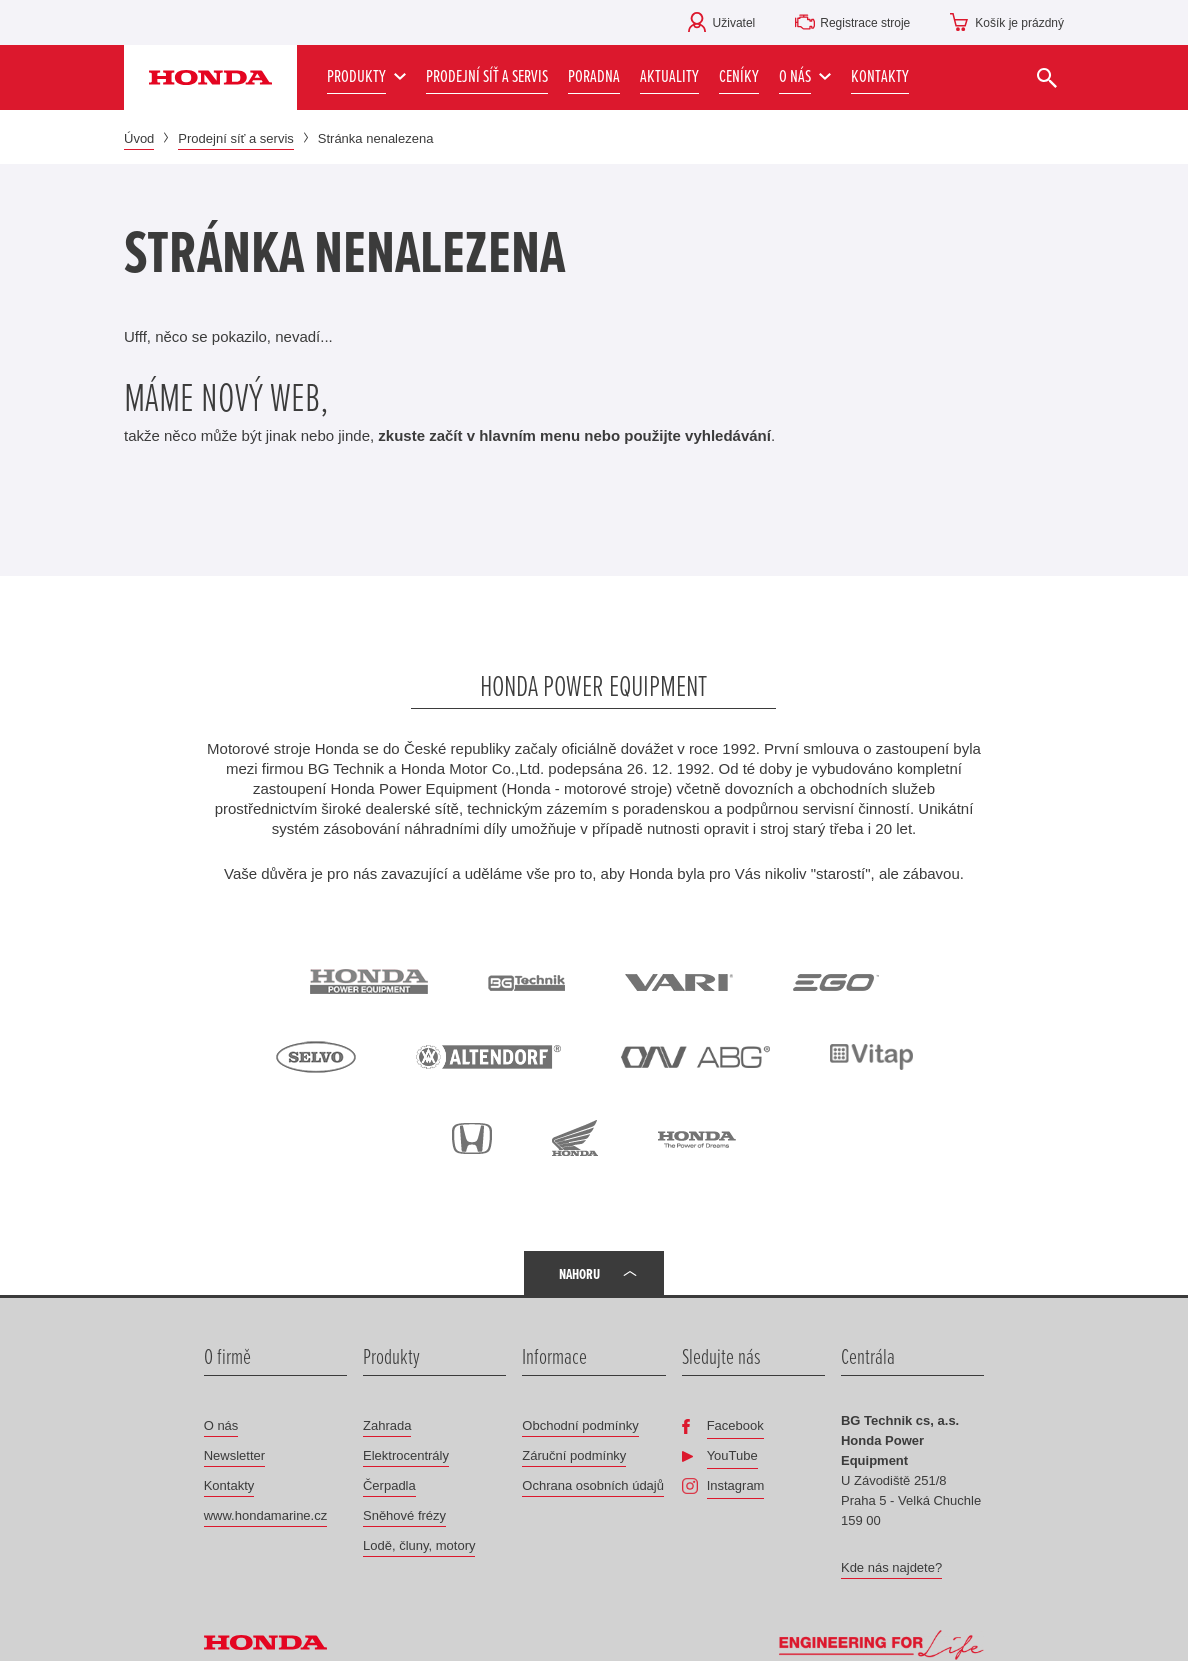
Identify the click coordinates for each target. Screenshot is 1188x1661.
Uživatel (734, 23)
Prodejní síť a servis (235, 138)
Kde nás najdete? (891, 1567)
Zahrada (387, 1425)
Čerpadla (389, 1485)
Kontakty (229, 1485)
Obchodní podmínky (580, 1425)
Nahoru (579, 1273)
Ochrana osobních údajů (593, 1485)
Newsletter (234, 1455)
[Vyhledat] (1046, 77)
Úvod (139, 138)
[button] (805, 77)
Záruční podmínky (574, 1455)
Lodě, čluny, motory (419, 1545)
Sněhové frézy (404, 1515)
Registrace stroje (865, 23)
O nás (221, 1425)
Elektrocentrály (406, 1455)
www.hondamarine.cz (266, 1515)
